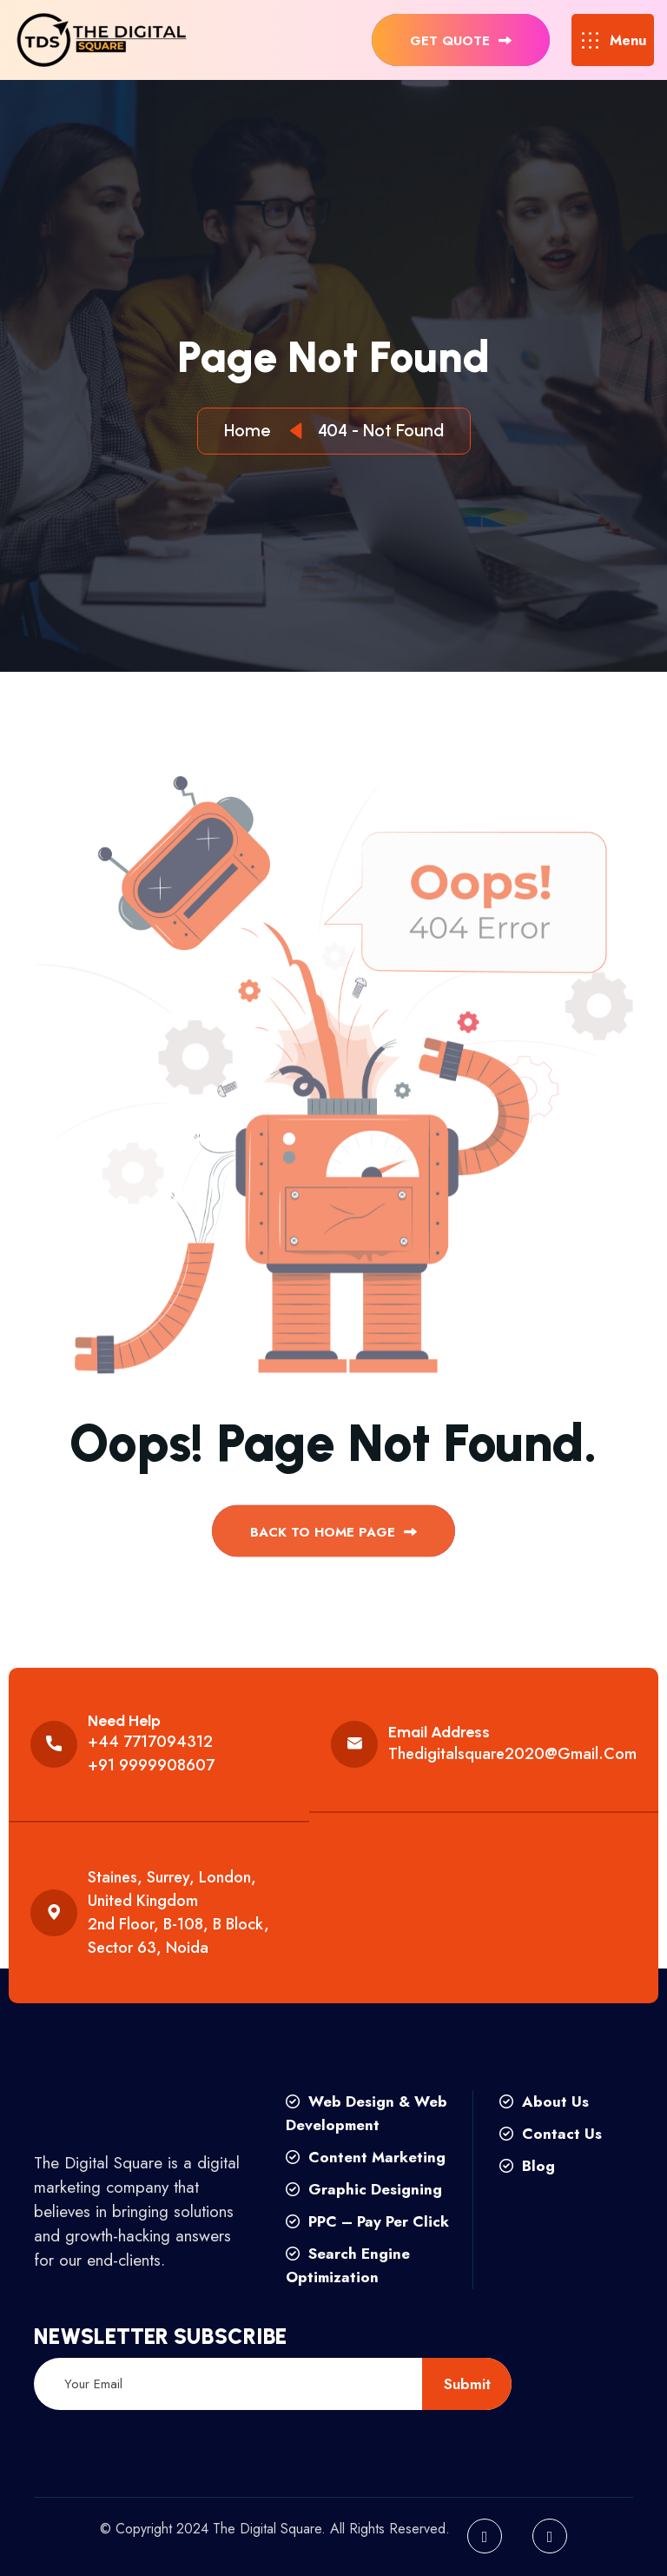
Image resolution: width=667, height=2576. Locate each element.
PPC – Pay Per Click (367, 2221)
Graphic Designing (364, 2189)
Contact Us (550, 2133)
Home (251, 430)
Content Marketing (366, 2157)
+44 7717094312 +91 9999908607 (151, 1753)
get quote (461, 40)
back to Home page (333, 1538)
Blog (527, 2165)
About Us (544, 2101)
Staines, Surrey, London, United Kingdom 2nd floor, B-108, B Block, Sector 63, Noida (178, 1912)
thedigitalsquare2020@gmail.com (512, 1754)
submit (467, 2384)
